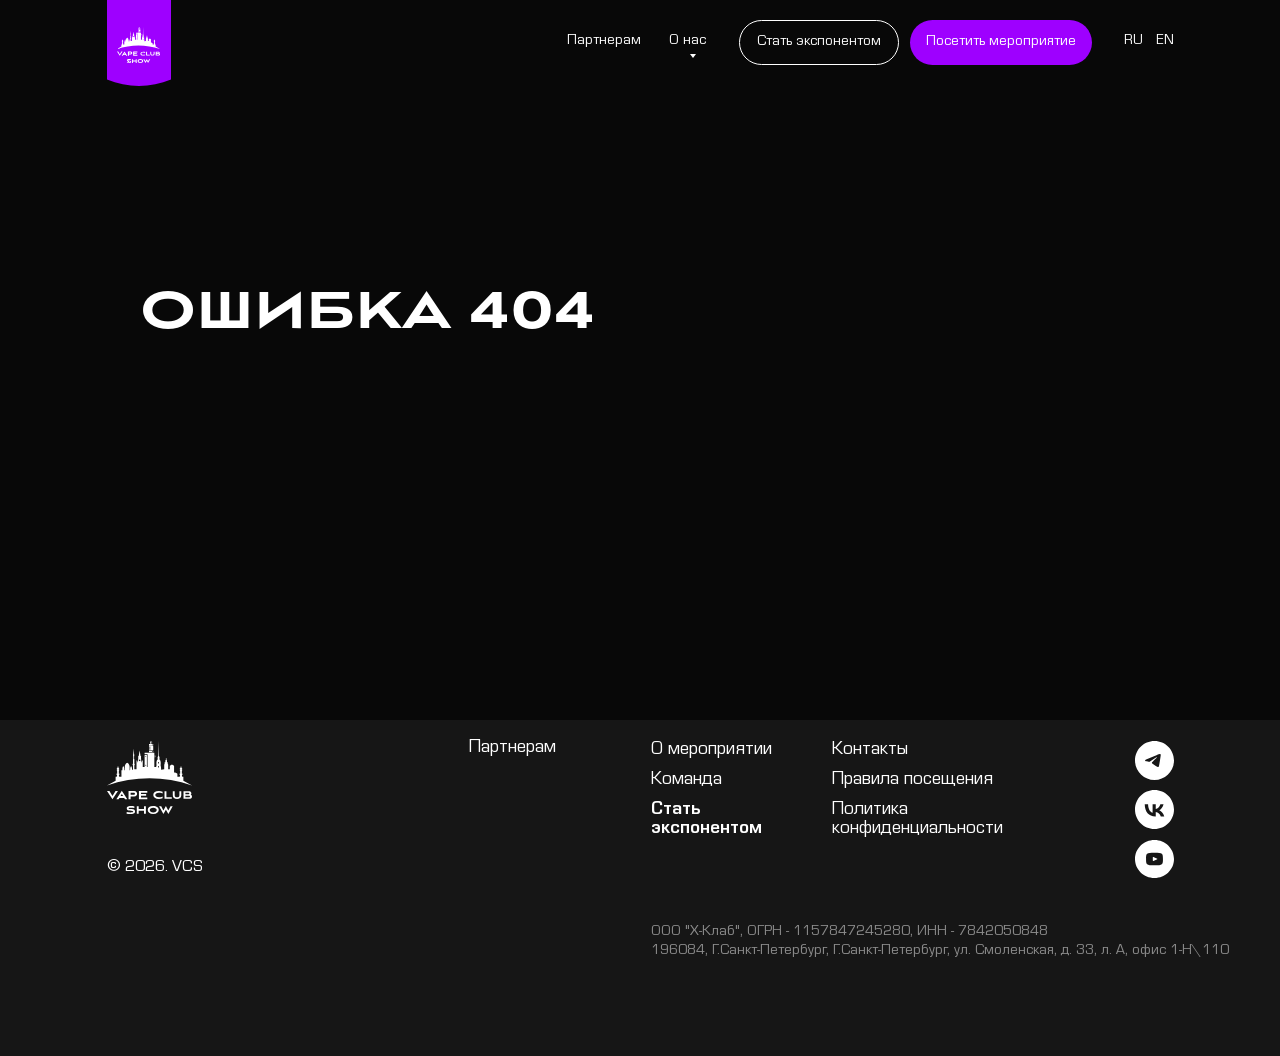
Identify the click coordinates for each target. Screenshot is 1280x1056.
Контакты (870, 750)
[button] (1000, 42)
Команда (686, 780)
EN (1165, 41)
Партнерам (604, 41)
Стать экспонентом (706, 820)
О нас (687, 41)
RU (1133, 41)
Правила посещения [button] (912, 780)
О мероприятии (711, 750)
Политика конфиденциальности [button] (917, 820)
